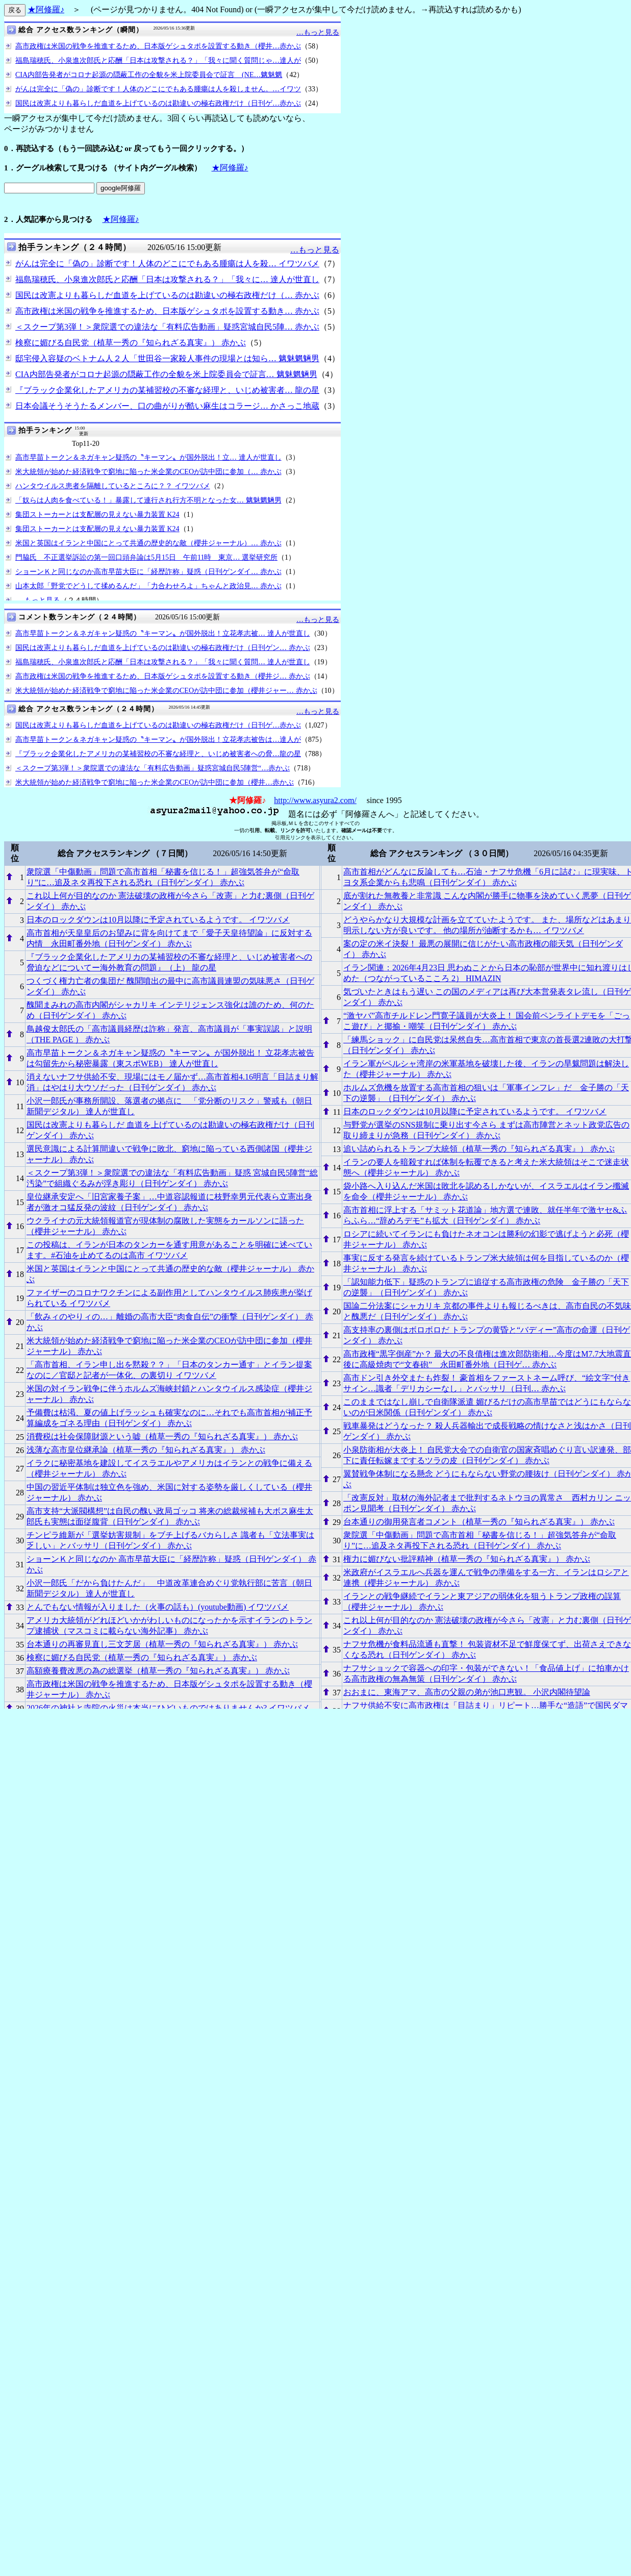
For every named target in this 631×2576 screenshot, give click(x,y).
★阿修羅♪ (46, 9)
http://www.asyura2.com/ (315, 800)
